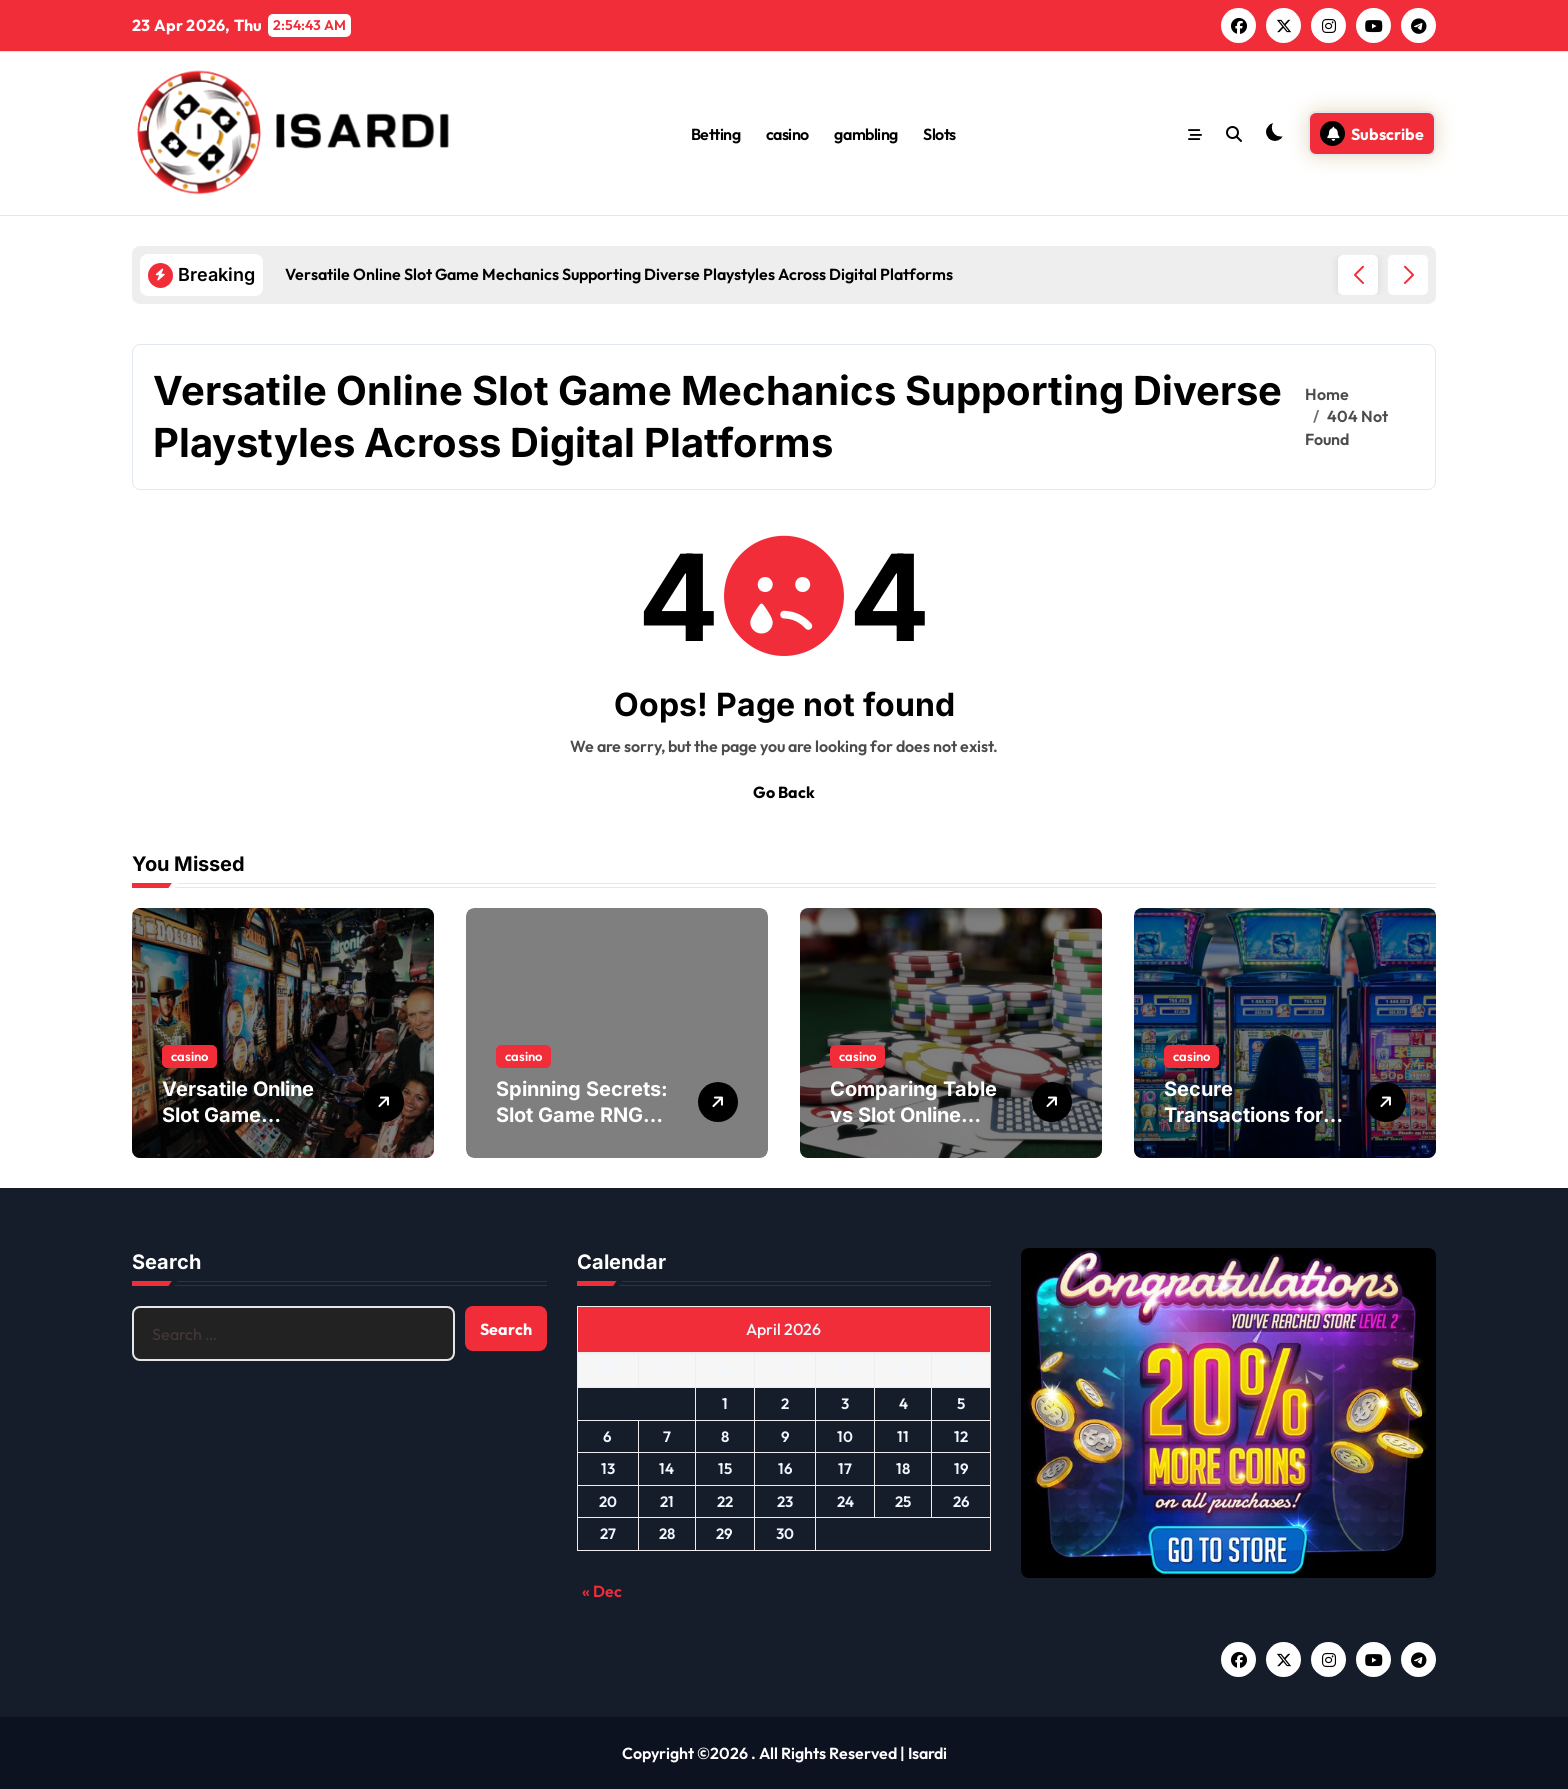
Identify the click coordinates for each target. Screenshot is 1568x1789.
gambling (865, 134)
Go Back (784, 792)
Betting (716, 134)
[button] (1408, 275)
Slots (939, 134)
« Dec (602, 1591)
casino (787, 134)
